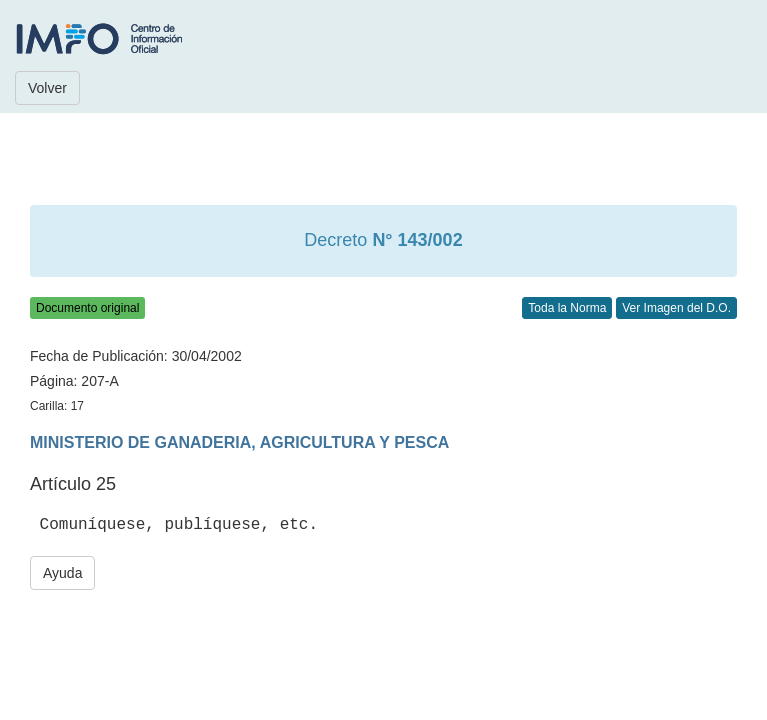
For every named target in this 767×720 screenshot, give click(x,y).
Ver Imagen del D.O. (676, 308)
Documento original (87, 308)
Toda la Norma (567, 308)
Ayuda (62, 573)
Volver (47, 88)
